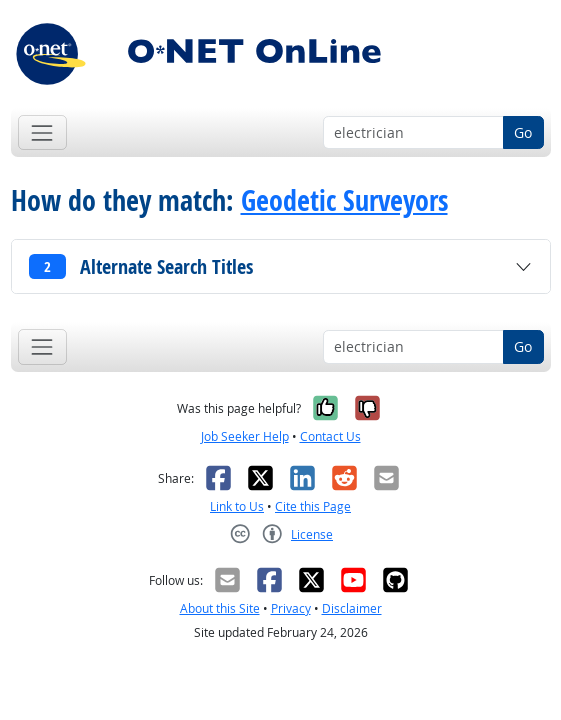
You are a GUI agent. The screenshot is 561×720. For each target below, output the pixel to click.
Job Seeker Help (245, 436)
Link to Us (237, 506)
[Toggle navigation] (42, 132)
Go (523, 132)
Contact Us (330, 436)
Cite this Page (313, 506)
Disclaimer (352, 608)
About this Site (220, 608)
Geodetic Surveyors (344, 201)
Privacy (291, 608)
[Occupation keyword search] (413, 133)
